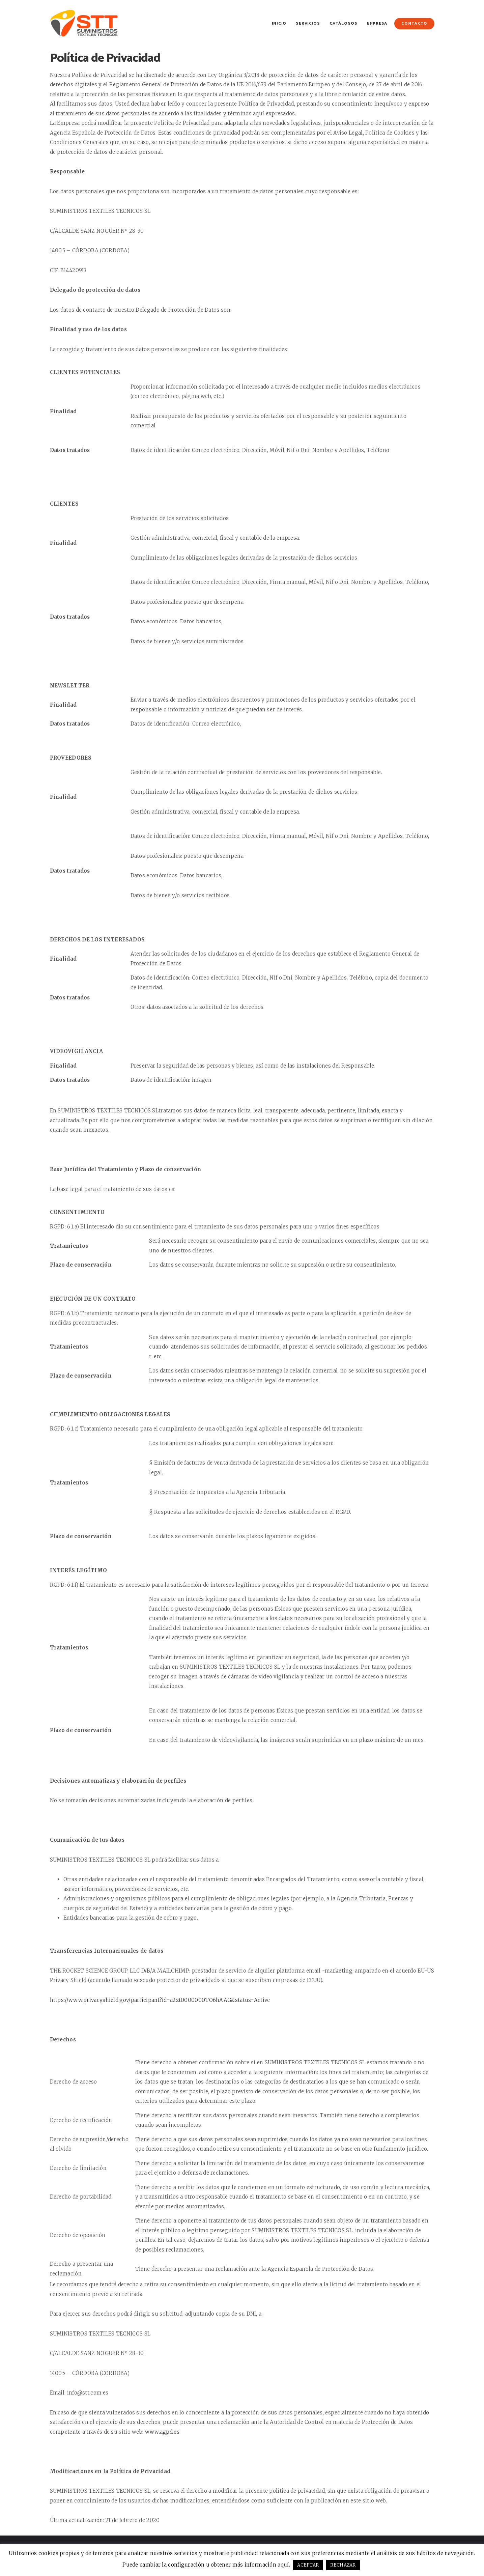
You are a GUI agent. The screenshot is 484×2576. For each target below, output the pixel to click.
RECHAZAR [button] (342, 2565)
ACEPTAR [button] (308, 2565)
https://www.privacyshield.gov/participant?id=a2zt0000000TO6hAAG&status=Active (160, 2000)
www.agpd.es (162, 2432)
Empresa (377, 23)
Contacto (414, 24)
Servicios (308, 23)
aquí (283, 2564)
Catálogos (343, 23)
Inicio (279, 23)
